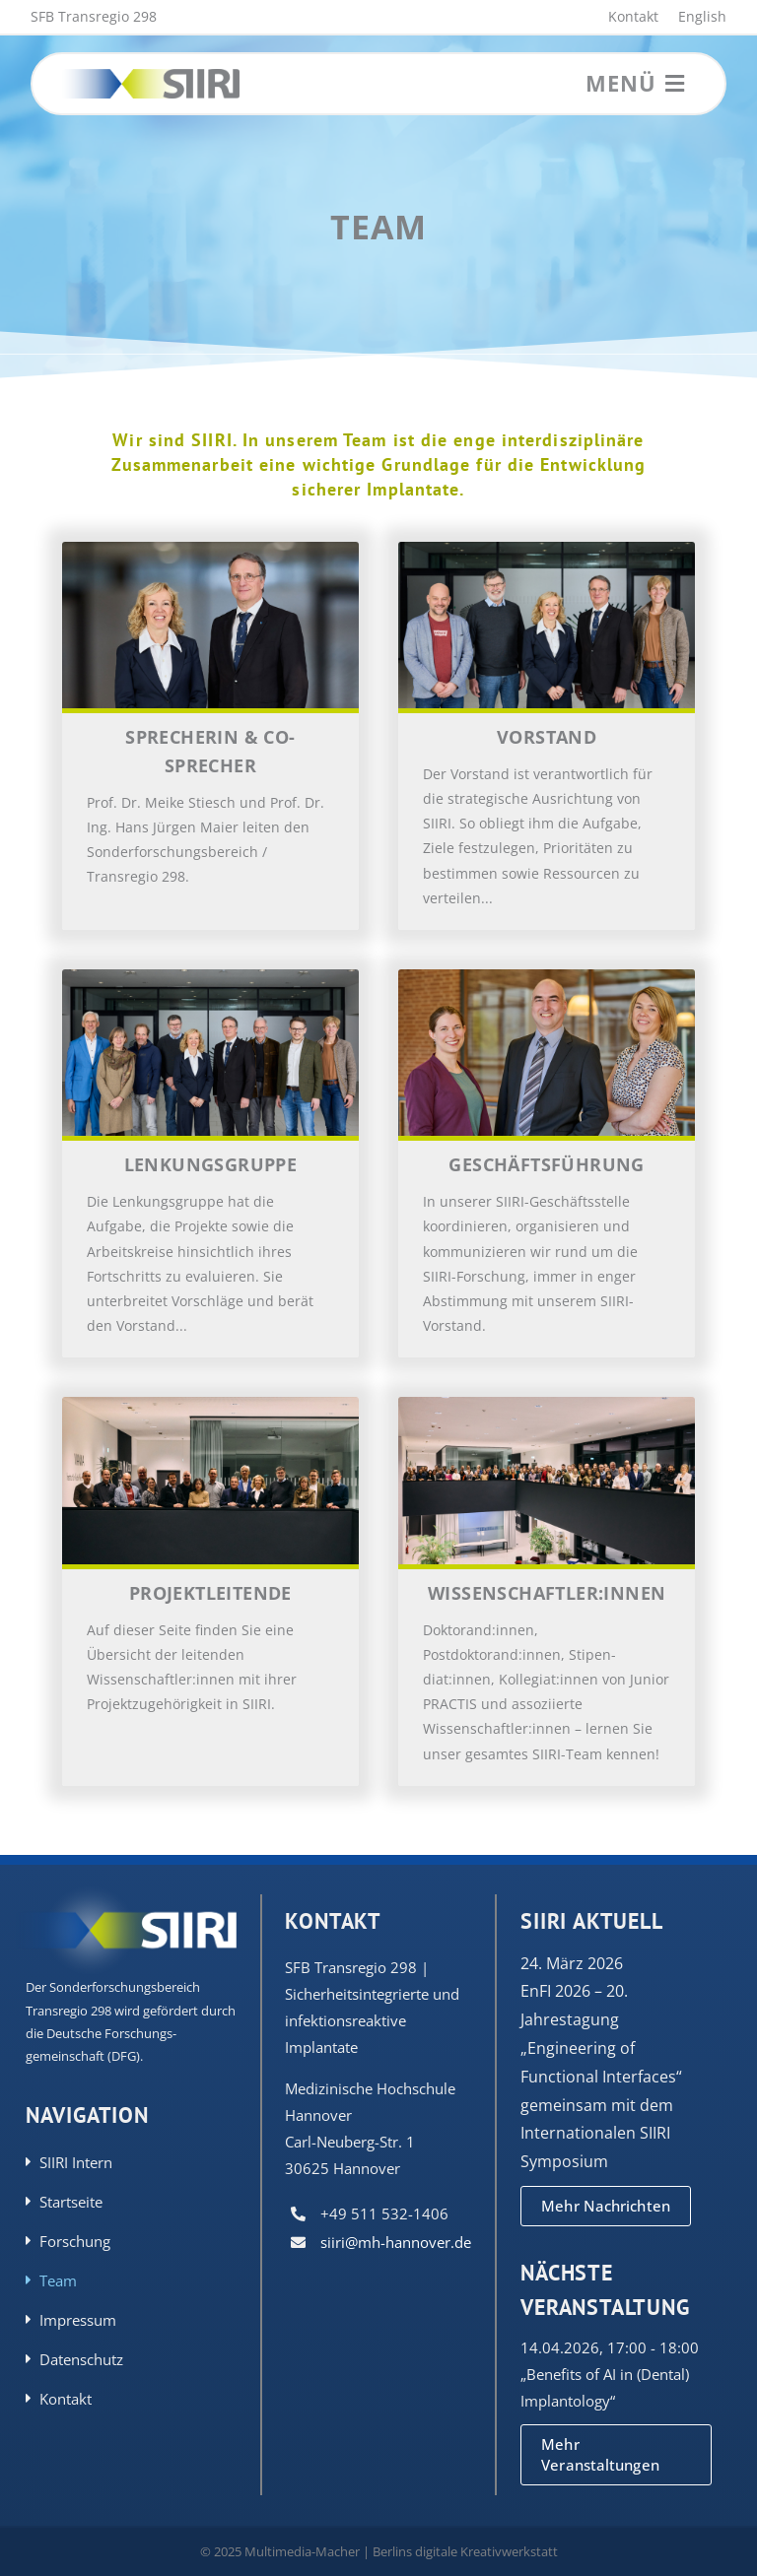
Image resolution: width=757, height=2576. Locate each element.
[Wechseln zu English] (692, 17)
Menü (620, 83)
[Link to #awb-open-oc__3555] (674, 84)
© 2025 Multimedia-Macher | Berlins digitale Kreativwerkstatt (379, 2551)
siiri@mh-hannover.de (395, 2242)
